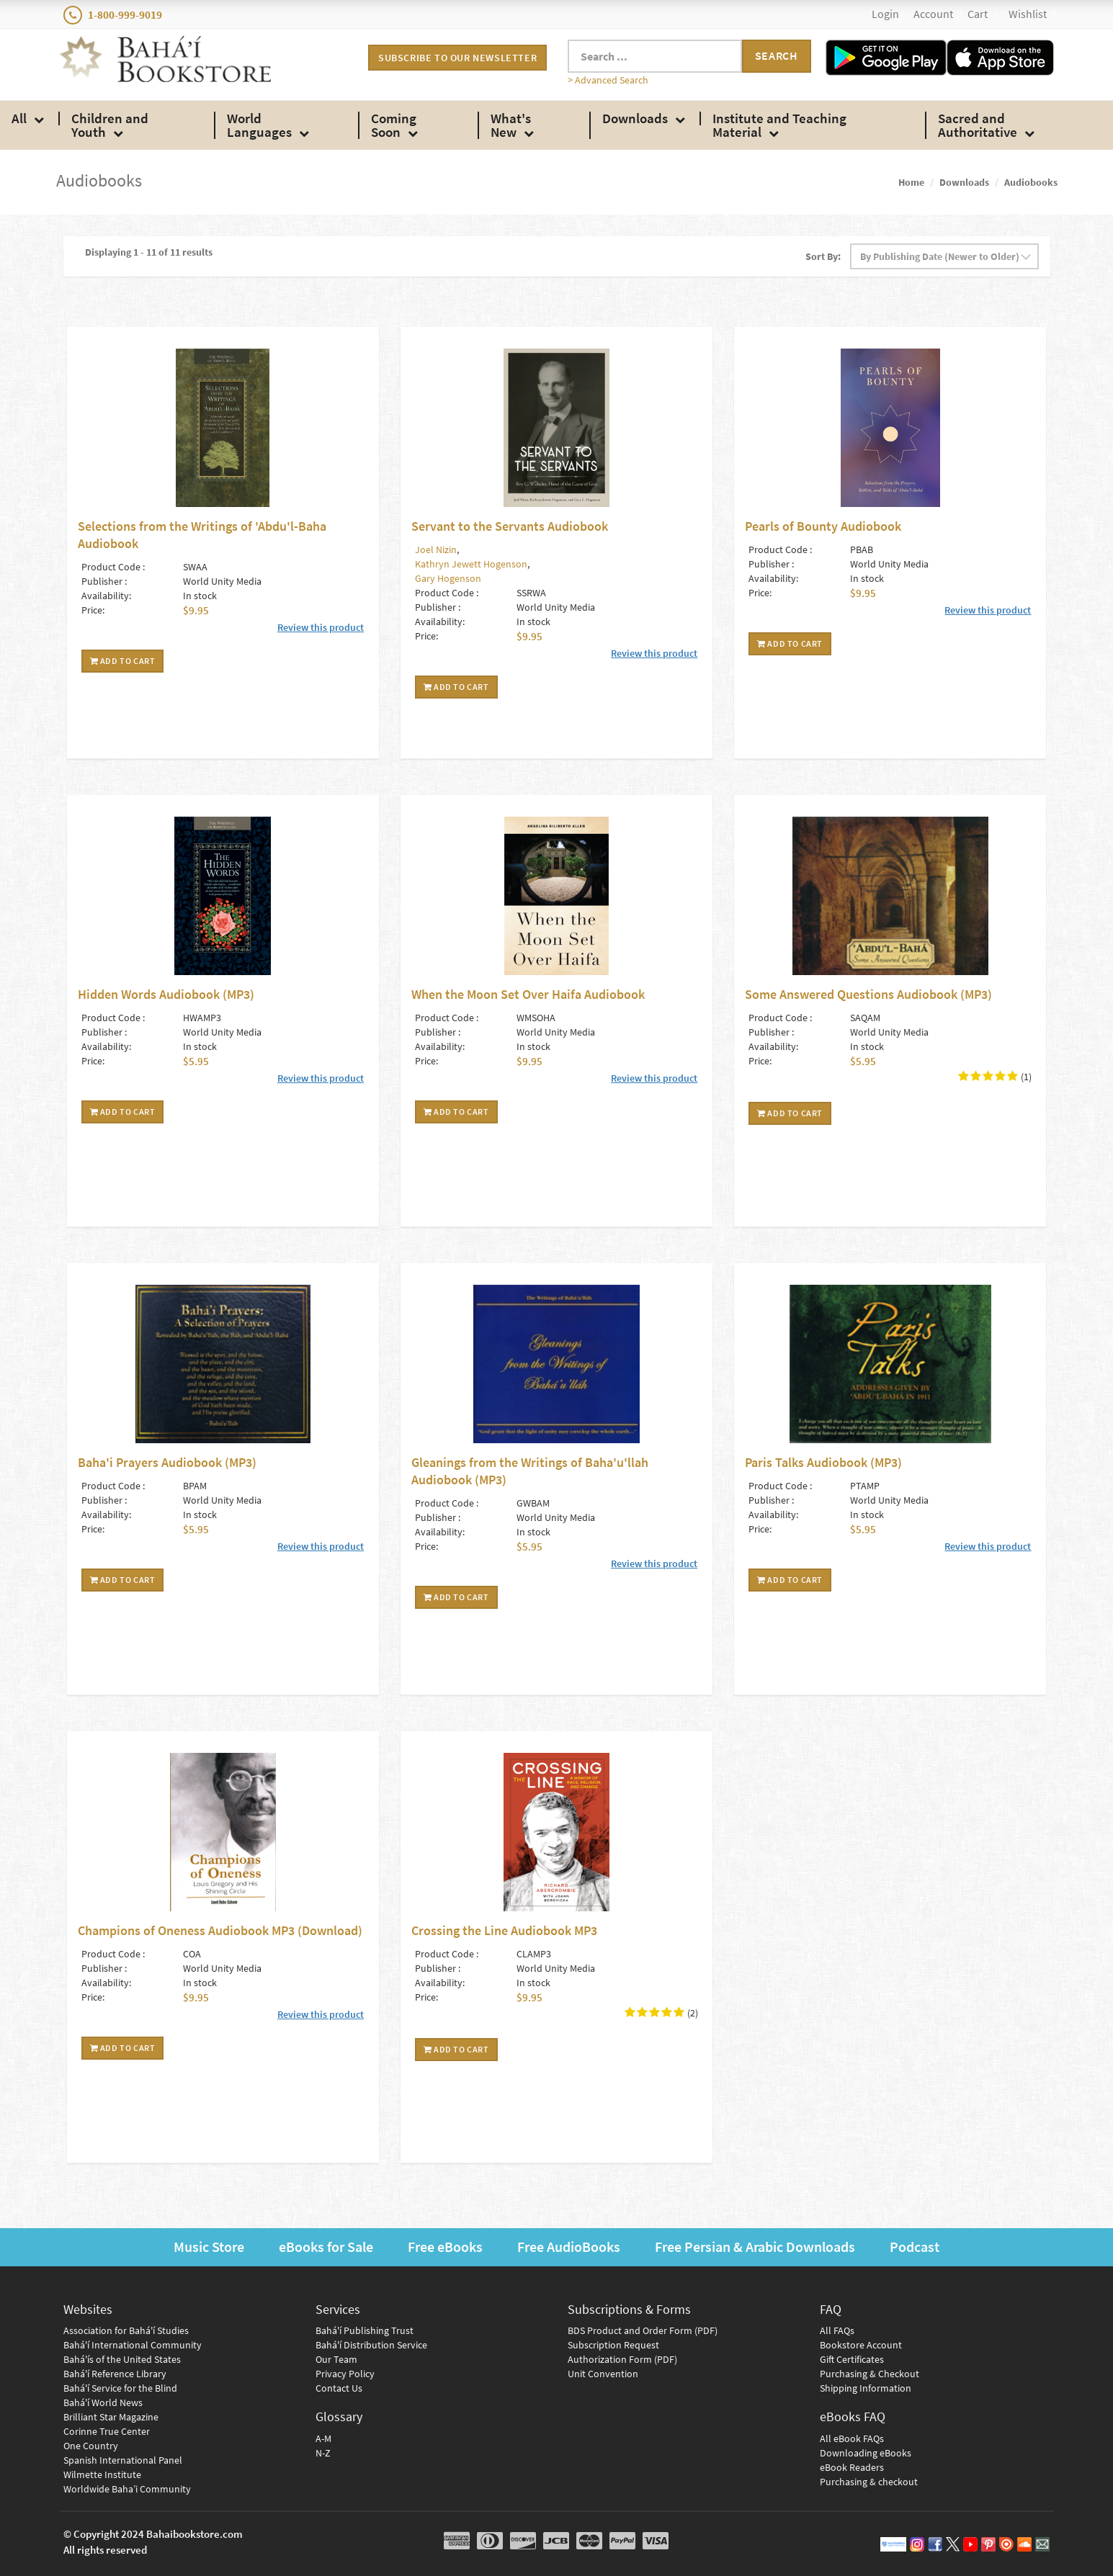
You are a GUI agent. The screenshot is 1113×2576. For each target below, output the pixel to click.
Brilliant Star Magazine (110, 2416)
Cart (977, 13)
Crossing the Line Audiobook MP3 (504, 1930)
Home (911, 182)
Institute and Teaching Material (779, 125)
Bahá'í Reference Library (114, 2373)
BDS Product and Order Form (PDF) (643, 2330)
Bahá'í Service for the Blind (120, 2388)
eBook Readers (852, 2467)
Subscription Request (613, 2344)
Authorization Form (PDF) (622, 2359)
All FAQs (837, 2330)
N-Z (323, 2452)
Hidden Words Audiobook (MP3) (166, 994)
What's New (511, 125)
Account (933, 13)
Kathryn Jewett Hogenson (471, 563)
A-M (323, 2438)
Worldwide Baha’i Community (127, 2488)
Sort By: (823, 256)
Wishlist (1028, 13)
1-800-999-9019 (112, 15)
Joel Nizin (436, 549)
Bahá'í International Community (132, 2344)
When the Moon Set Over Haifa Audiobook (528, 994)
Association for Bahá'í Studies (126, 2330)
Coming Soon (393, 125)
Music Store (209, 2247)
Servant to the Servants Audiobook (509, 526)
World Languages (259, 125)
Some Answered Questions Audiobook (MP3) (868, 994)
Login (885, 13)
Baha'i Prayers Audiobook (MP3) (167, 1462)
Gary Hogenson (448, 578)
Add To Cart (123, 660)
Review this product (320, 627)
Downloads (635, 118)
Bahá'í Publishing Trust (365, 2330)
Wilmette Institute (102, 2474)
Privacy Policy (345, 2373)
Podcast (914, 2247)
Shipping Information (865, 2388)
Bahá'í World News (103, 2402)
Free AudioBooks (568, 2247)
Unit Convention (603, 2373)
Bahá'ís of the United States (122, 2359)
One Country (90, 2445)
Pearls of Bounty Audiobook (823, 526)
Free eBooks (445, 2247)
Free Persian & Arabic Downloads (755, 2247)
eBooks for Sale (326, 2247)
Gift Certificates (852, 2359)
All (19, 118)
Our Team (336, 2359)
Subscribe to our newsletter (457, 57)
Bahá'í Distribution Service (371, 2344)
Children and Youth (109, 125)
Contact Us (339, 2388)
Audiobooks (1031, 182)
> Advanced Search (608, 79)
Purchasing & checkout (869, 2481)
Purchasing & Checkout (869, 2373)
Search (776, 55)
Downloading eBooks (865, 2452)
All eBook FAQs (852, 2438)
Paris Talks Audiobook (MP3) (823, 1462)
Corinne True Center (106, 2431)
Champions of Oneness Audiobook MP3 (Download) (220, 1930)
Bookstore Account (861, 2344)
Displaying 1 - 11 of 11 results (149, 252)
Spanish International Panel (122, 2460)
